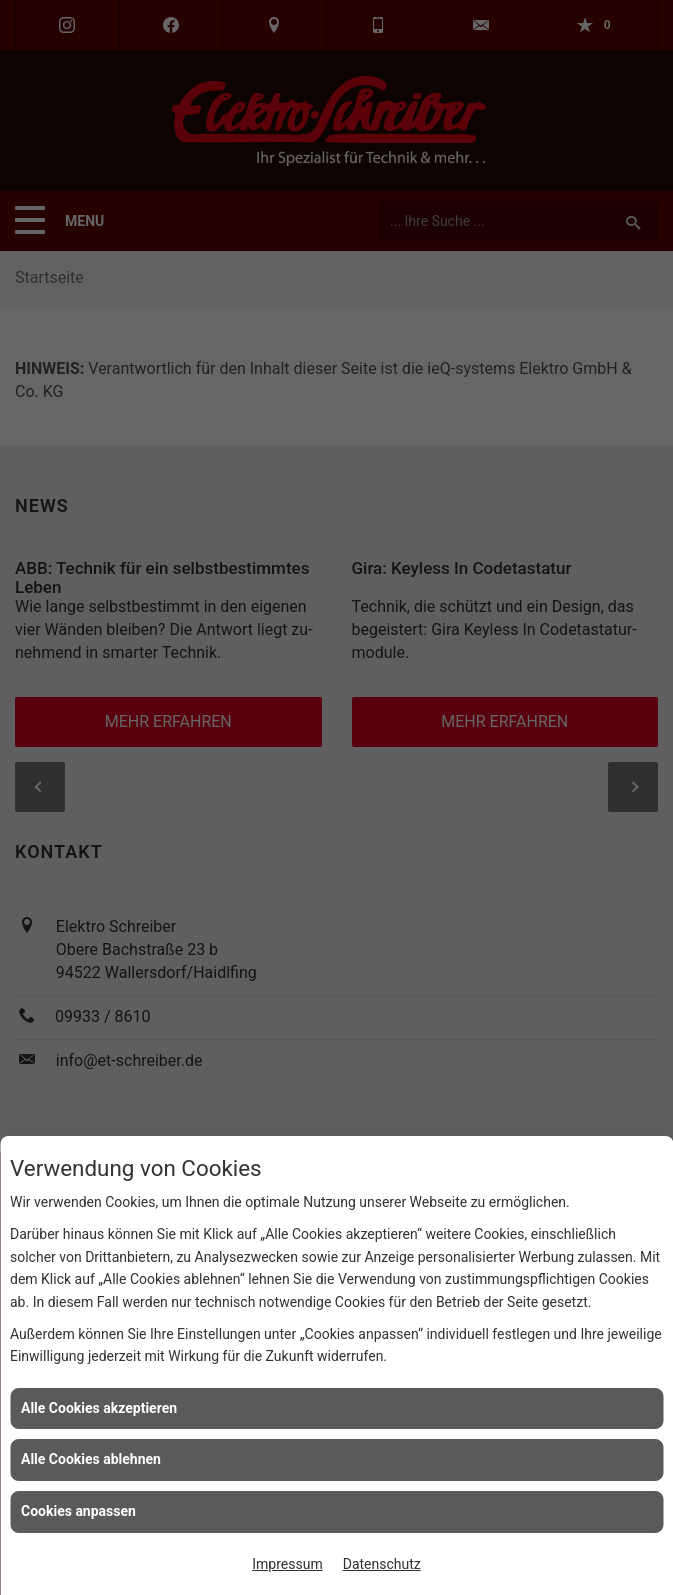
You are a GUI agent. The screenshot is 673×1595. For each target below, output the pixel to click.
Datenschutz (382, 1564)
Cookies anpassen (78, 1511)
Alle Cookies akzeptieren (99, 1408)
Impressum (287, 1564)
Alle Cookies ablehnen (91, 1459)
